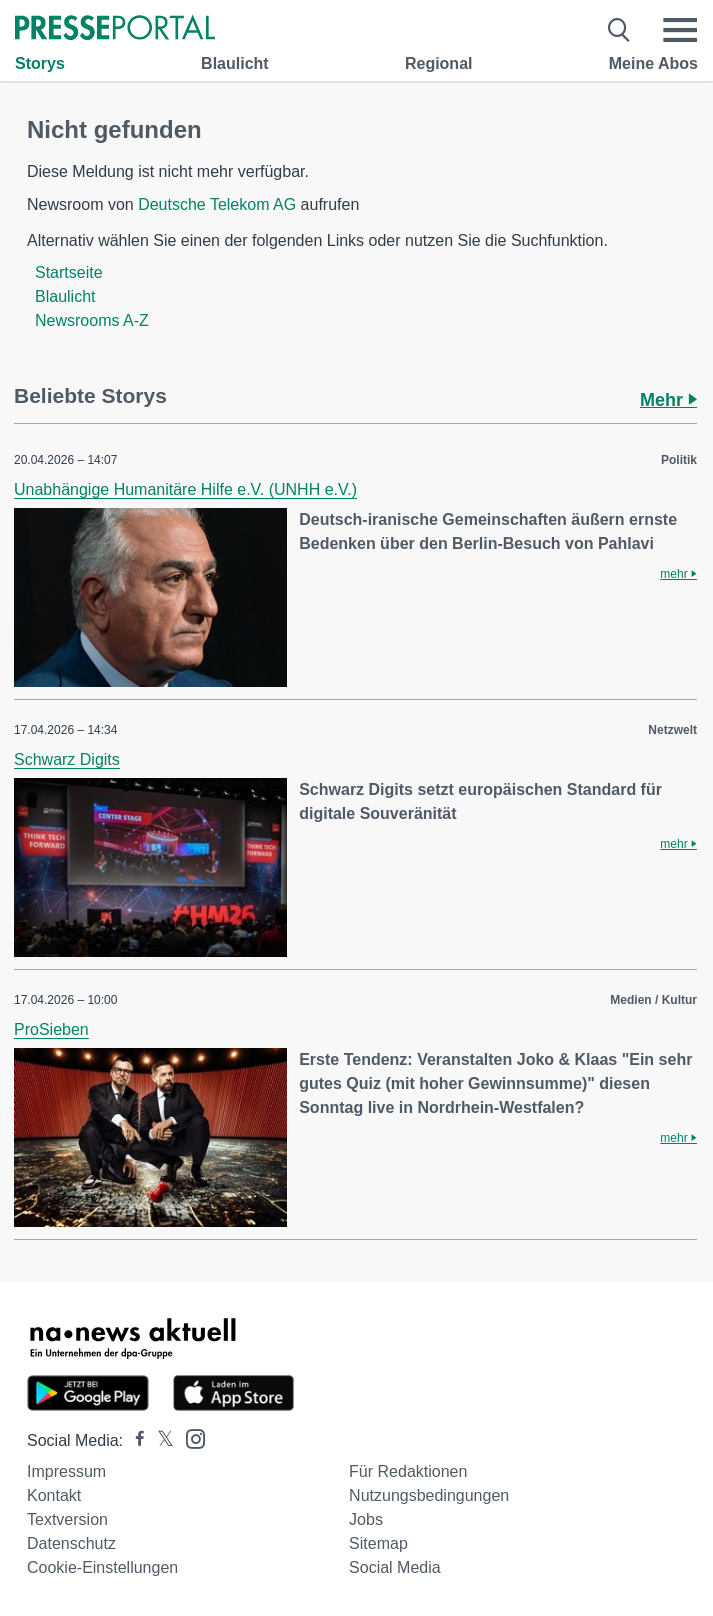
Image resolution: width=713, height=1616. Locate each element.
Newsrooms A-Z (92, 320)
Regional (439, 63)
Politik (679, 460)
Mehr (668, 400)
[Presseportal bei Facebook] (134, 1440)
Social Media (395, 1567)
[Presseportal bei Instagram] (189, 1437)
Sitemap (378, 1543)
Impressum (66, 1471)
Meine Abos (653, 63)
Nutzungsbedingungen (429, 1495)
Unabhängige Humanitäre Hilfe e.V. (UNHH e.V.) (185, 489)
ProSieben (51, 1029)
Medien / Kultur (653, 1000)
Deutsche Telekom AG (217, 204)
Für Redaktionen (408, 1471)
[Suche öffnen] (619, 30)
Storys (40, 63)
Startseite (69, 272)
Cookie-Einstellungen (102, 1567)
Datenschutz (71, 1543)
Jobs (366, 1519)
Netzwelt (672, 730)
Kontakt (54, 1495)
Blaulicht (235, 63)
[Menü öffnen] (680, 30)
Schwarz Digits (67, 759)
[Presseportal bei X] (159, 1440)
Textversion (67, 1519)
